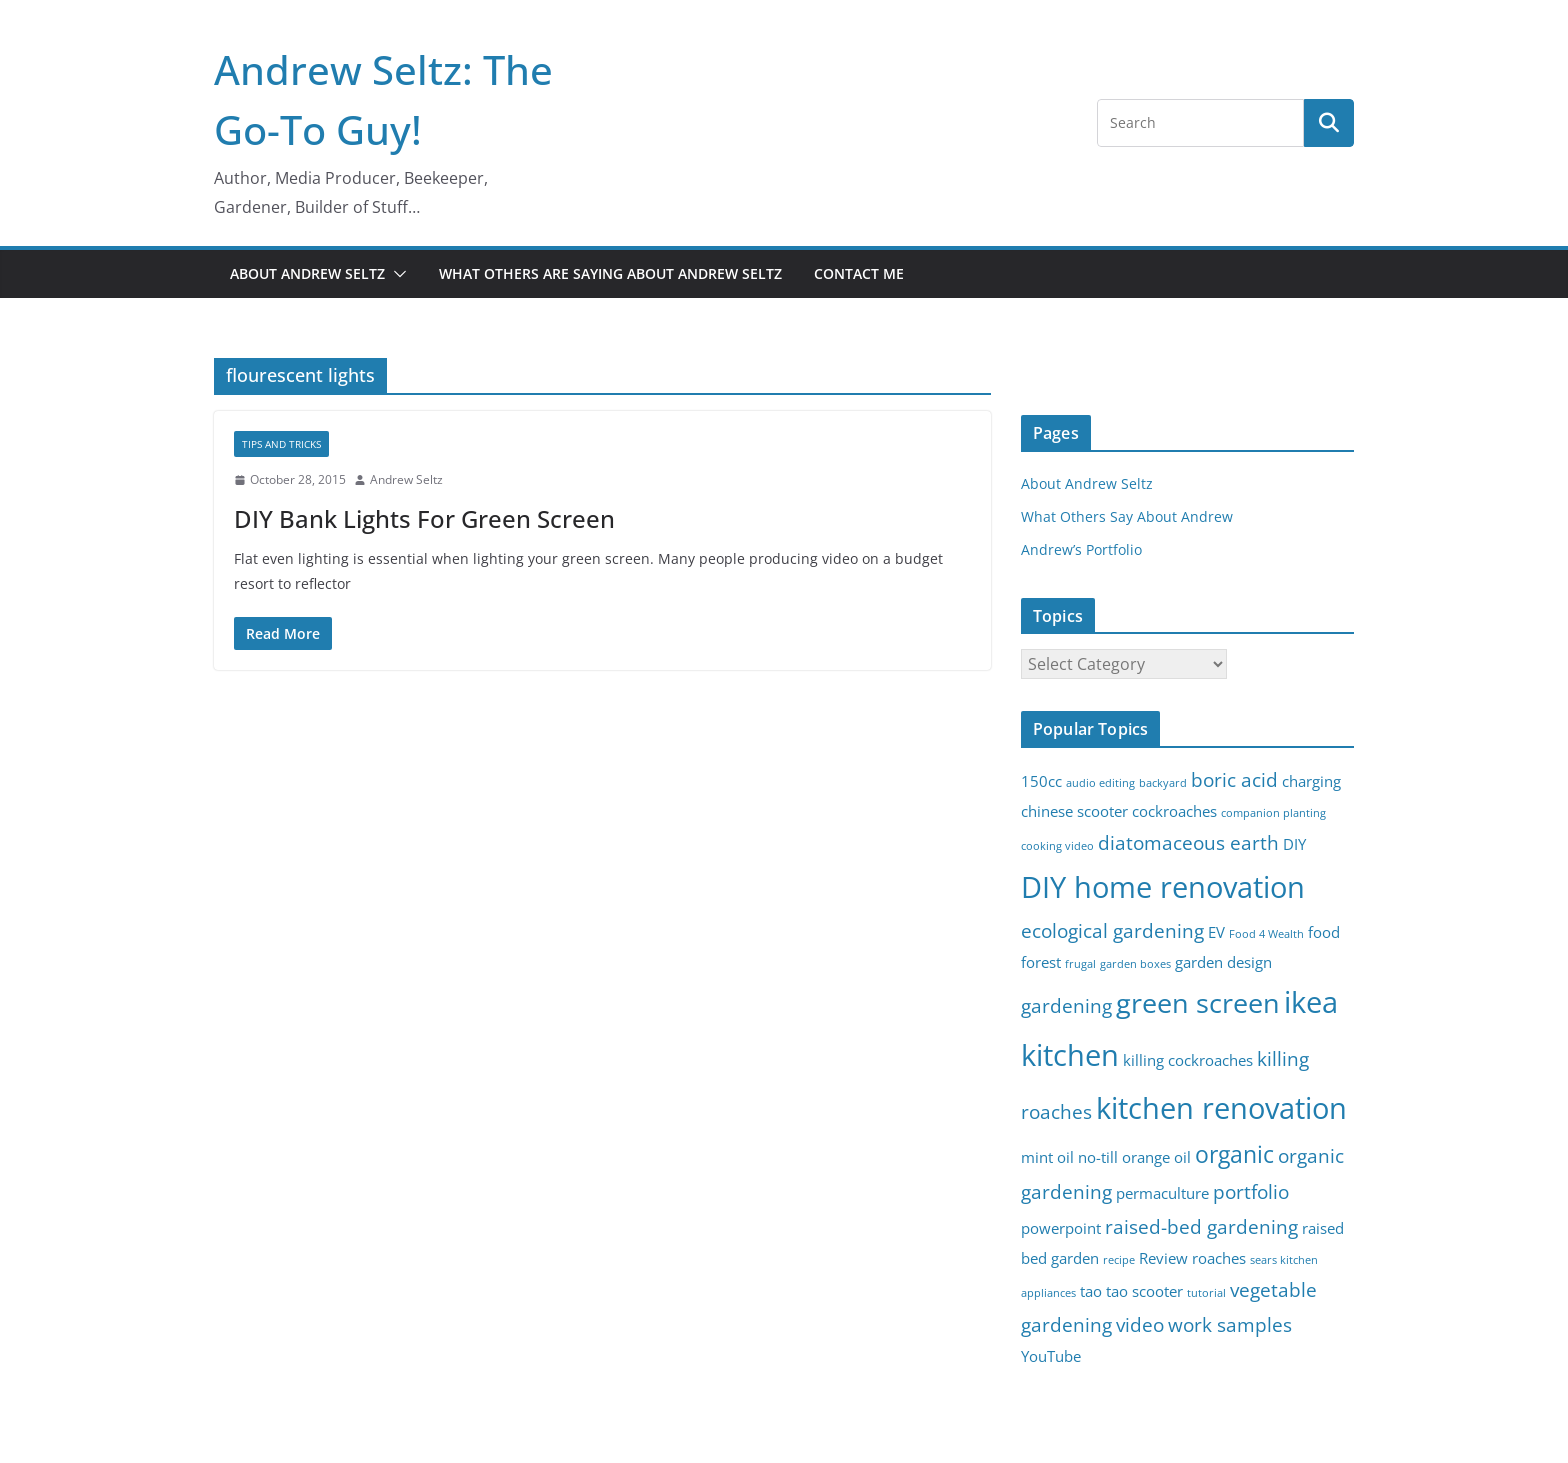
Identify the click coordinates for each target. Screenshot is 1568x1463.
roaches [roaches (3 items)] (1219, 1258)
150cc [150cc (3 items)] (1041, 781)
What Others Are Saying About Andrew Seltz (610, 273)
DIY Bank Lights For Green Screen (424, 518)
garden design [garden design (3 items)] (1223, 962)
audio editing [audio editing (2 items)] (1100, 783)
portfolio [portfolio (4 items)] (1251, 1191)
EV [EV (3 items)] (1216, 932)
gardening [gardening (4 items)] (1066, 1005)
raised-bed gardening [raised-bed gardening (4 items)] (1201, 1226)
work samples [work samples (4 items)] (1230, 1324)
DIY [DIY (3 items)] (1294, 844)
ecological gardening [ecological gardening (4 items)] (1112, 930)
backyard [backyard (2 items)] (1163, 783)
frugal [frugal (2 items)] (1080, 964)
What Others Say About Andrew (1127, 516)
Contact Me (859, 273)
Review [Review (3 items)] (1163, 1258)
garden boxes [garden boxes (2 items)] (1135, 964)
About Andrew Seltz (307, 273)
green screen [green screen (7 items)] (1198, 1002)
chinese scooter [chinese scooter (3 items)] (1074, 811)
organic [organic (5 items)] (1234, 1154)
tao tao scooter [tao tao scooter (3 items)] (1131, 1291)
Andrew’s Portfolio (1081, 549)
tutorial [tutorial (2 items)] (1206, 1293)
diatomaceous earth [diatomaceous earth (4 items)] (1188, 842)
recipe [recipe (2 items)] (1119, 1260)
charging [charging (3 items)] (1311, 781)
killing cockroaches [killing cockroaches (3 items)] (1188, 1060)
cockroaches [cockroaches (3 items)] (1174, 811)
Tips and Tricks (281, 444)
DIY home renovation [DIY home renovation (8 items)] (1163, 887)
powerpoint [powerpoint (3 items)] (1061, 1228)
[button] (396, 274)
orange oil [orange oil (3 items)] (1156, 1157)
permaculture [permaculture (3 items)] (1162, 1193)
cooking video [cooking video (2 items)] (1057, 846)
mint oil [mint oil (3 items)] (1047, 1157)
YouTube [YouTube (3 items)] (1051, 1356)
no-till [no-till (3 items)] (1098, 1157)
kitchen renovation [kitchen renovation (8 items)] (1221, 1108)
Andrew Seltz (406, 479)
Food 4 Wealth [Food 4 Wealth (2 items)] (1266, 934)
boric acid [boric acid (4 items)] (1234, 779)
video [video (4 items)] (1140, 1324)
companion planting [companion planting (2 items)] (1273, 813)
